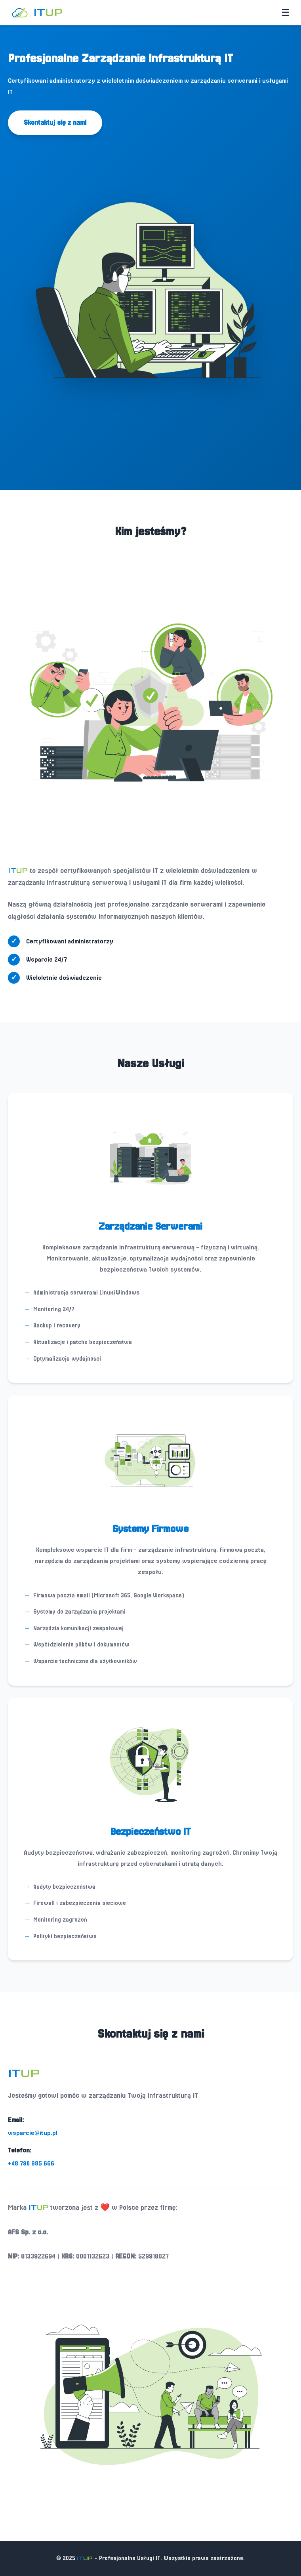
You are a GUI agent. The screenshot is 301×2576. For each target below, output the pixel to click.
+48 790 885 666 (31, 2163)
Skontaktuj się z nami (55, 122)
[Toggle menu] (285, 12)
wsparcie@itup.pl (32, 2132)
